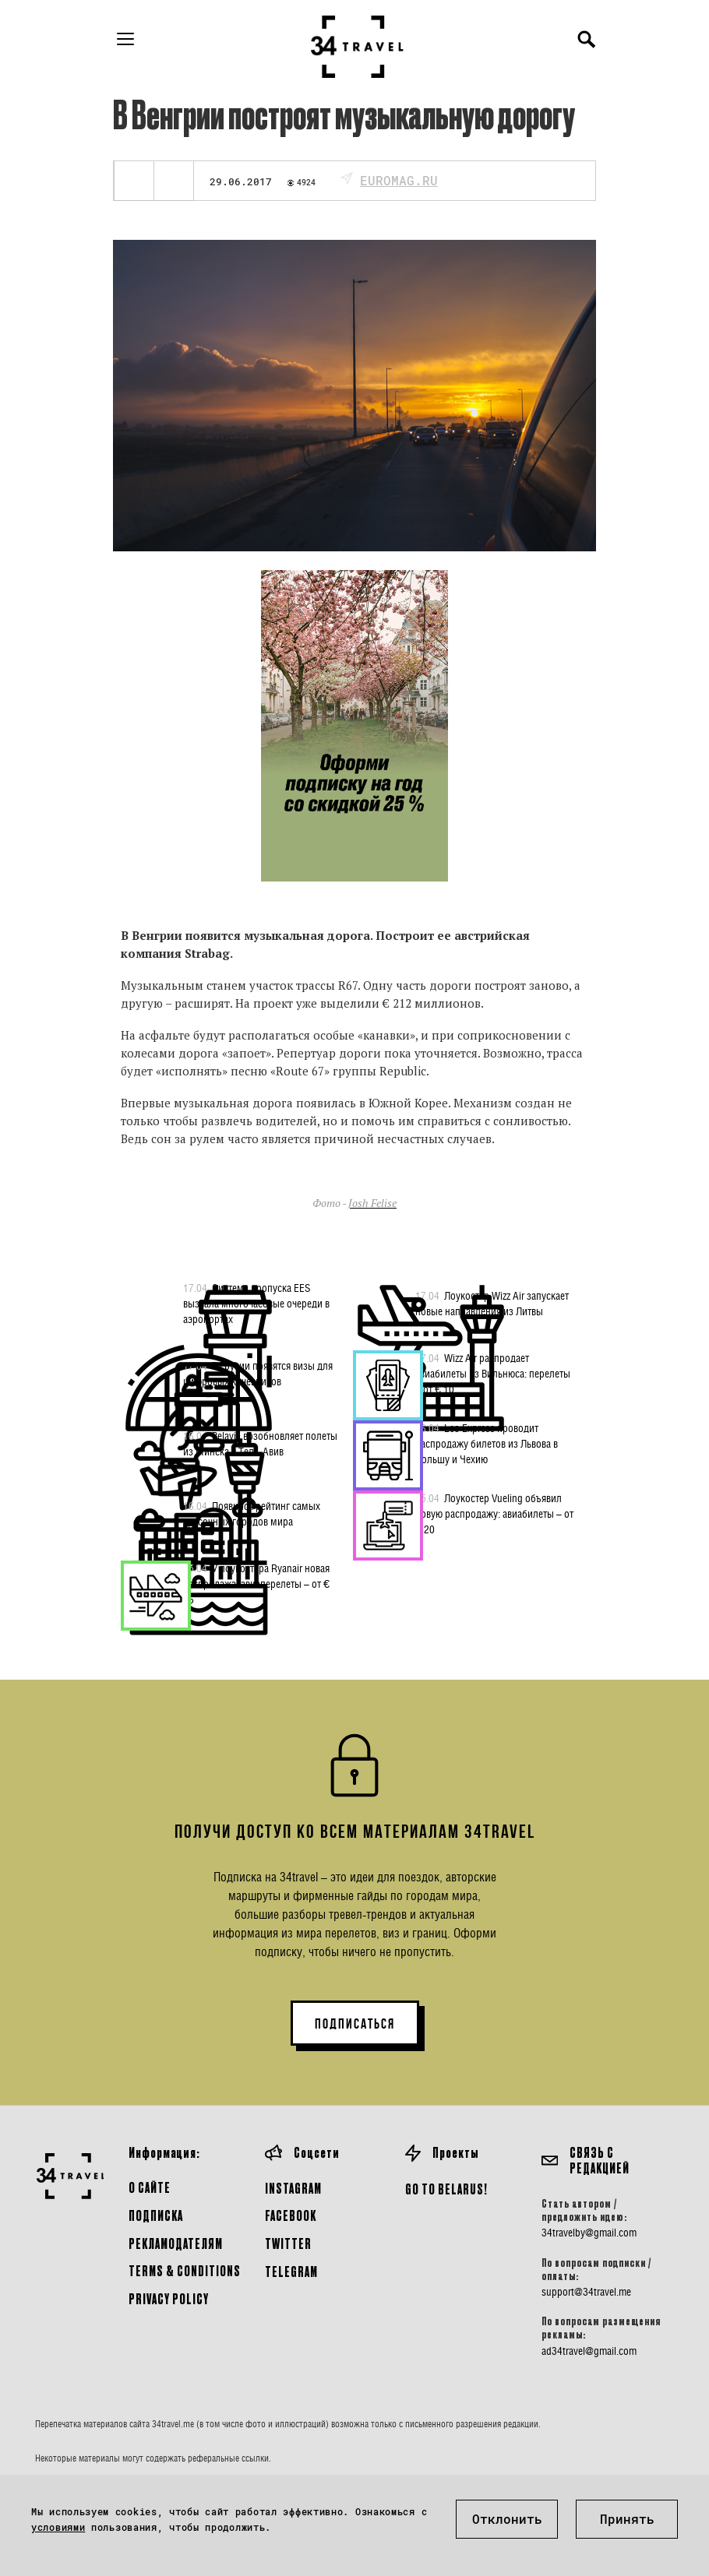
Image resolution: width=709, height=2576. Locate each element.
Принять (627, 2519)
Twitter (288, 2243)
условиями (58, 2527)
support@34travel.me (586, 2292)
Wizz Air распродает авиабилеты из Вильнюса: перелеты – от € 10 (492, 1372)
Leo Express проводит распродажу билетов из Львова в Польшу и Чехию (486, 1443)
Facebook (290, 2215)
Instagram (293, 2188)
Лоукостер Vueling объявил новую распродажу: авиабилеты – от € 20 (494, 1513)
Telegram (291, 2271)
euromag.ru (399, 180)
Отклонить (507, 2519)
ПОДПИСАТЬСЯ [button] (355, 2024)
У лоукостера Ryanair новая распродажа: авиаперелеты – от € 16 (256, 1583)
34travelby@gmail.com (589, 2232)
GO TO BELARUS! (446, 2189)
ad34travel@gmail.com (589, 2351)
